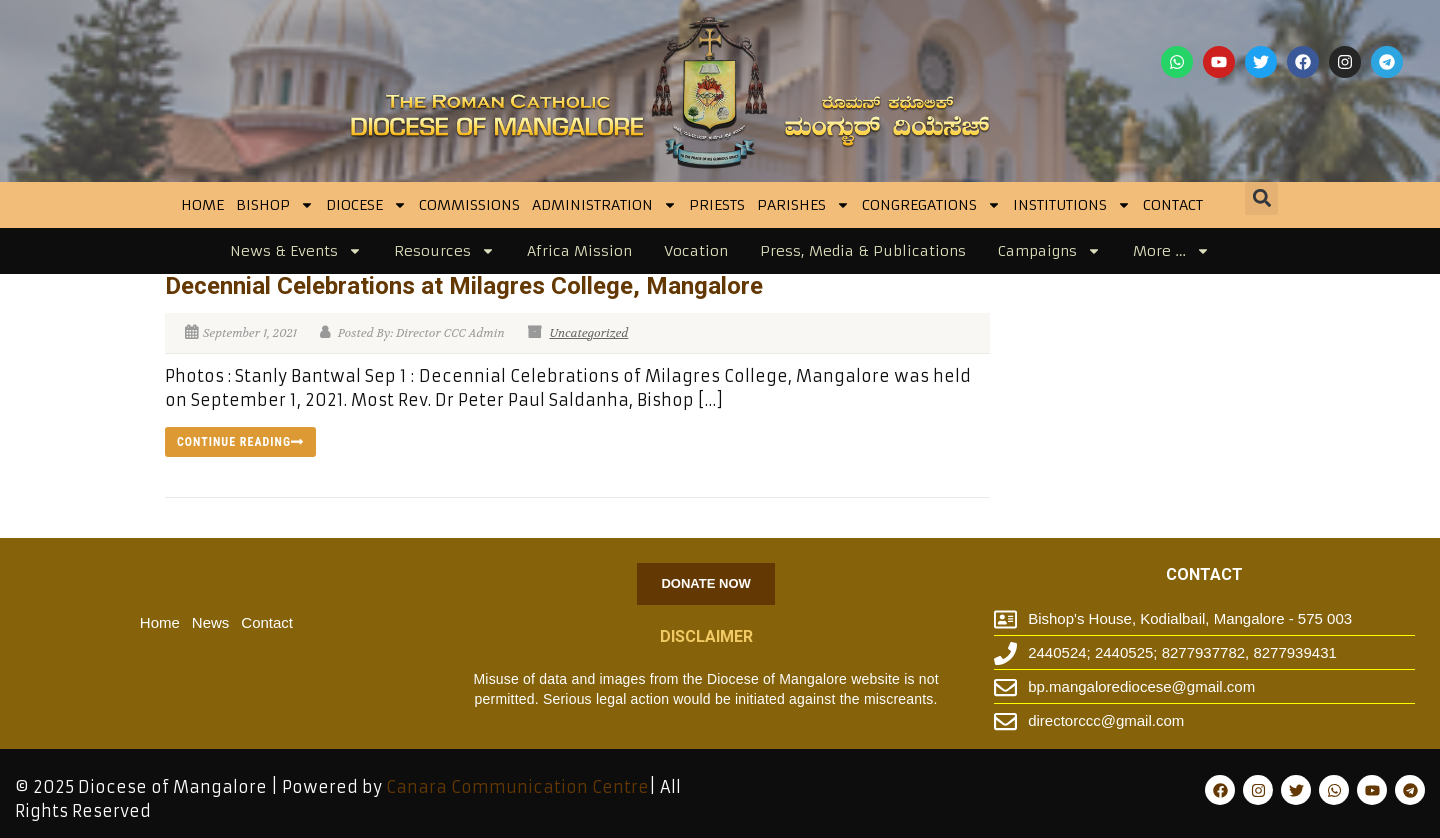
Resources (444, 251)
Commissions (469, 205)
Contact (1173, 205)
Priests (717, 205)
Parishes (803, 205)
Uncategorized (588, 333)
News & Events (296, 251)
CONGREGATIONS (931, 205)
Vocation (696, 251)
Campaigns (1049, 251)
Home (202, 205)
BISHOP (275, 205)
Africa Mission (579, 251)
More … (1171, 251)
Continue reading (240, 442)
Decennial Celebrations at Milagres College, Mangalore (464, 286)
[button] (1261, 198)
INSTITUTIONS (1072, 205)
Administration (604, 205)
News (211, 622)
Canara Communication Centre (517, 787)
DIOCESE (366, 205)
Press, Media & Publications (863, 251)
